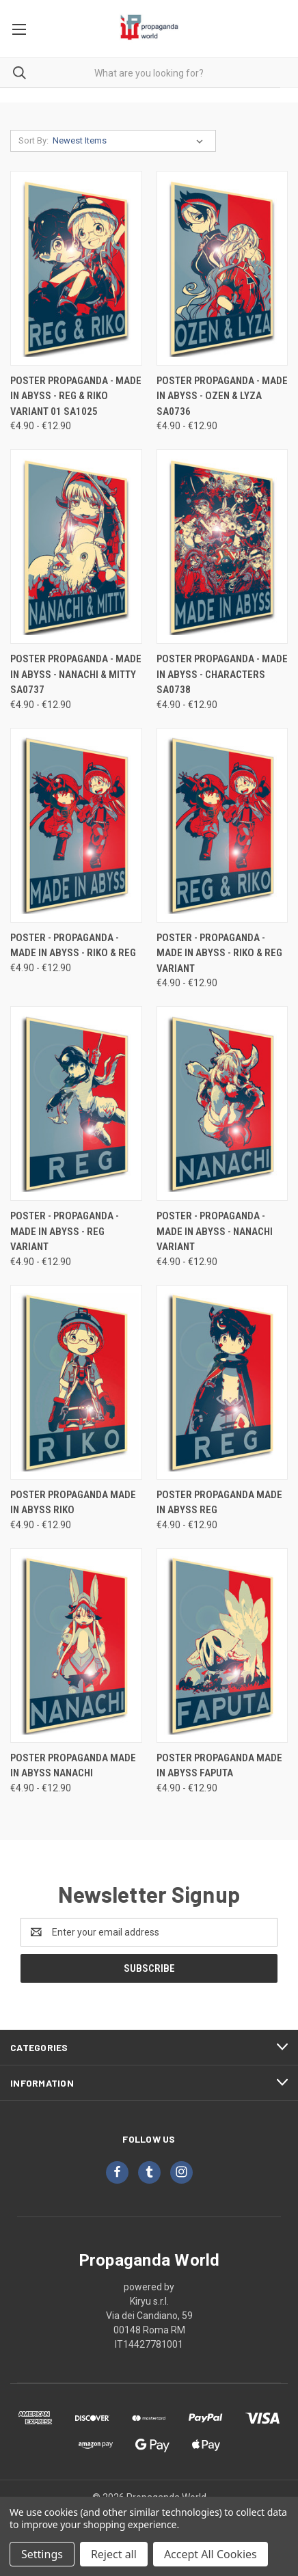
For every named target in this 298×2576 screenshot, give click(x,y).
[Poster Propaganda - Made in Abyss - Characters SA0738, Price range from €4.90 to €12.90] (222, 546)
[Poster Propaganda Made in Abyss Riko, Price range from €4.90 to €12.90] (76, 1382)
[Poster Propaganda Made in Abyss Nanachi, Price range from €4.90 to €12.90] (76, 1645)
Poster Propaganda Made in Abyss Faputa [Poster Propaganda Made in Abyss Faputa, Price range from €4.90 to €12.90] (219, 1766)
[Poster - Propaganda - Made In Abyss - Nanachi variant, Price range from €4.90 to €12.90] (222, 1103)
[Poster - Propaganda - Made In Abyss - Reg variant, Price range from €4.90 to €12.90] (76, 1103)
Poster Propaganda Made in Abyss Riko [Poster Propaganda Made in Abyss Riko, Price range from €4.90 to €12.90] (73, 1503)
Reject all (114, 2554)
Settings (42, 2554)
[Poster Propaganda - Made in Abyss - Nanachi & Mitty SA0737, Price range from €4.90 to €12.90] (76, 546)
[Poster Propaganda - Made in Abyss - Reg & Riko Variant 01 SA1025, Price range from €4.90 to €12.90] (76, 268)
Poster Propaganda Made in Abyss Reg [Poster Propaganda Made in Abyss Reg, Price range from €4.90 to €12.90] (219, 1503)
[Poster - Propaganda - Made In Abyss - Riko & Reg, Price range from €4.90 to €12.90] (76, 825)
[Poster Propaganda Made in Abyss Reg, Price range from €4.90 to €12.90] (222, 1382)
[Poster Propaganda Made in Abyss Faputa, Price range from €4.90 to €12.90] (222, 1645)
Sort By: (33, 140)
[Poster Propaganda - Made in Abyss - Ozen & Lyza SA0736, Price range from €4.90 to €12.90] (222, 268)
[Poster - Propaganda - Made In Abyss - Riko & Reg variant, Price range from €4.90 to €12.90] (222, 825)
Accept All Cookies (210, 2554)
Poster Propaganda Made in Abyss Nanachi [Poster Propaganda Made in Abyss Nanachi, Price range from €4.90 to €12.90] (73, 1766)
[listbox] (131, 141)
